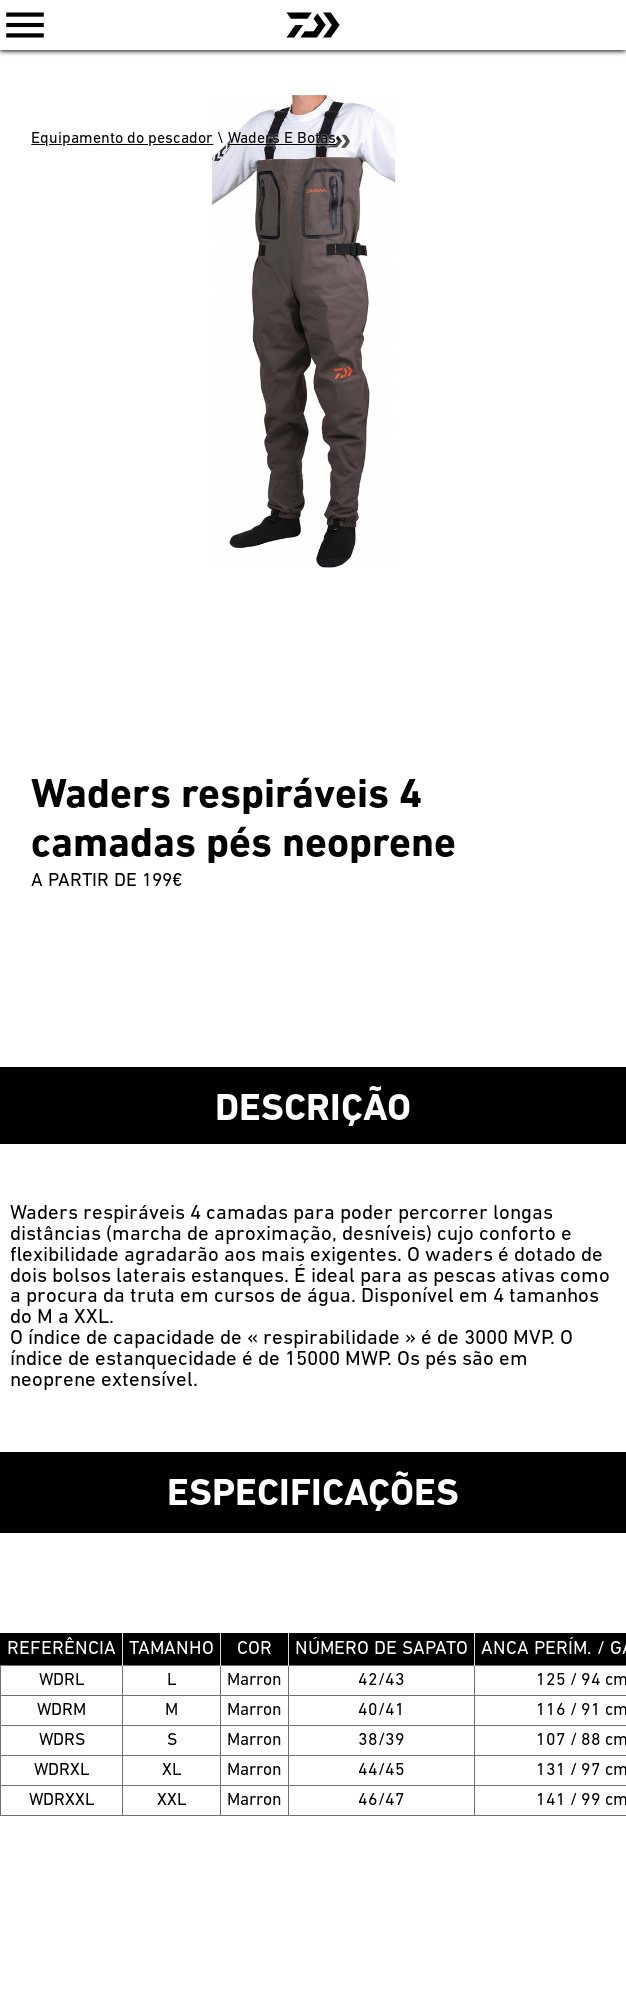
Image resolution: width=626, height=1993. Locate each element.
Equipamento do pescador (122, 139)
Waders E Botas (282, 139)
